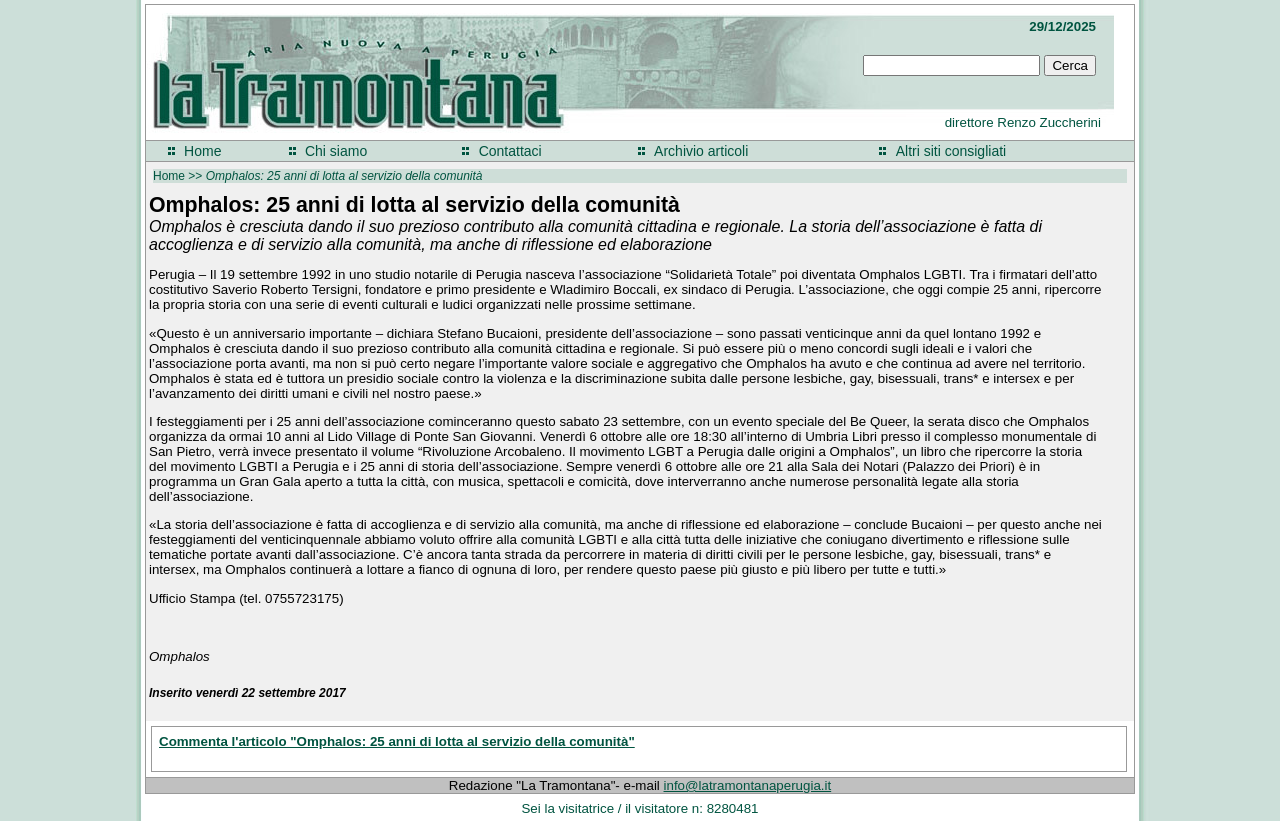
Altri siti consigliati (951, 151)
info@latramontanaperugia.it (748, 785)
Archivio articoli (701, 151)
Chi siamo (336, 151)
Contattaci (510, 151)
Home (202, 151)
